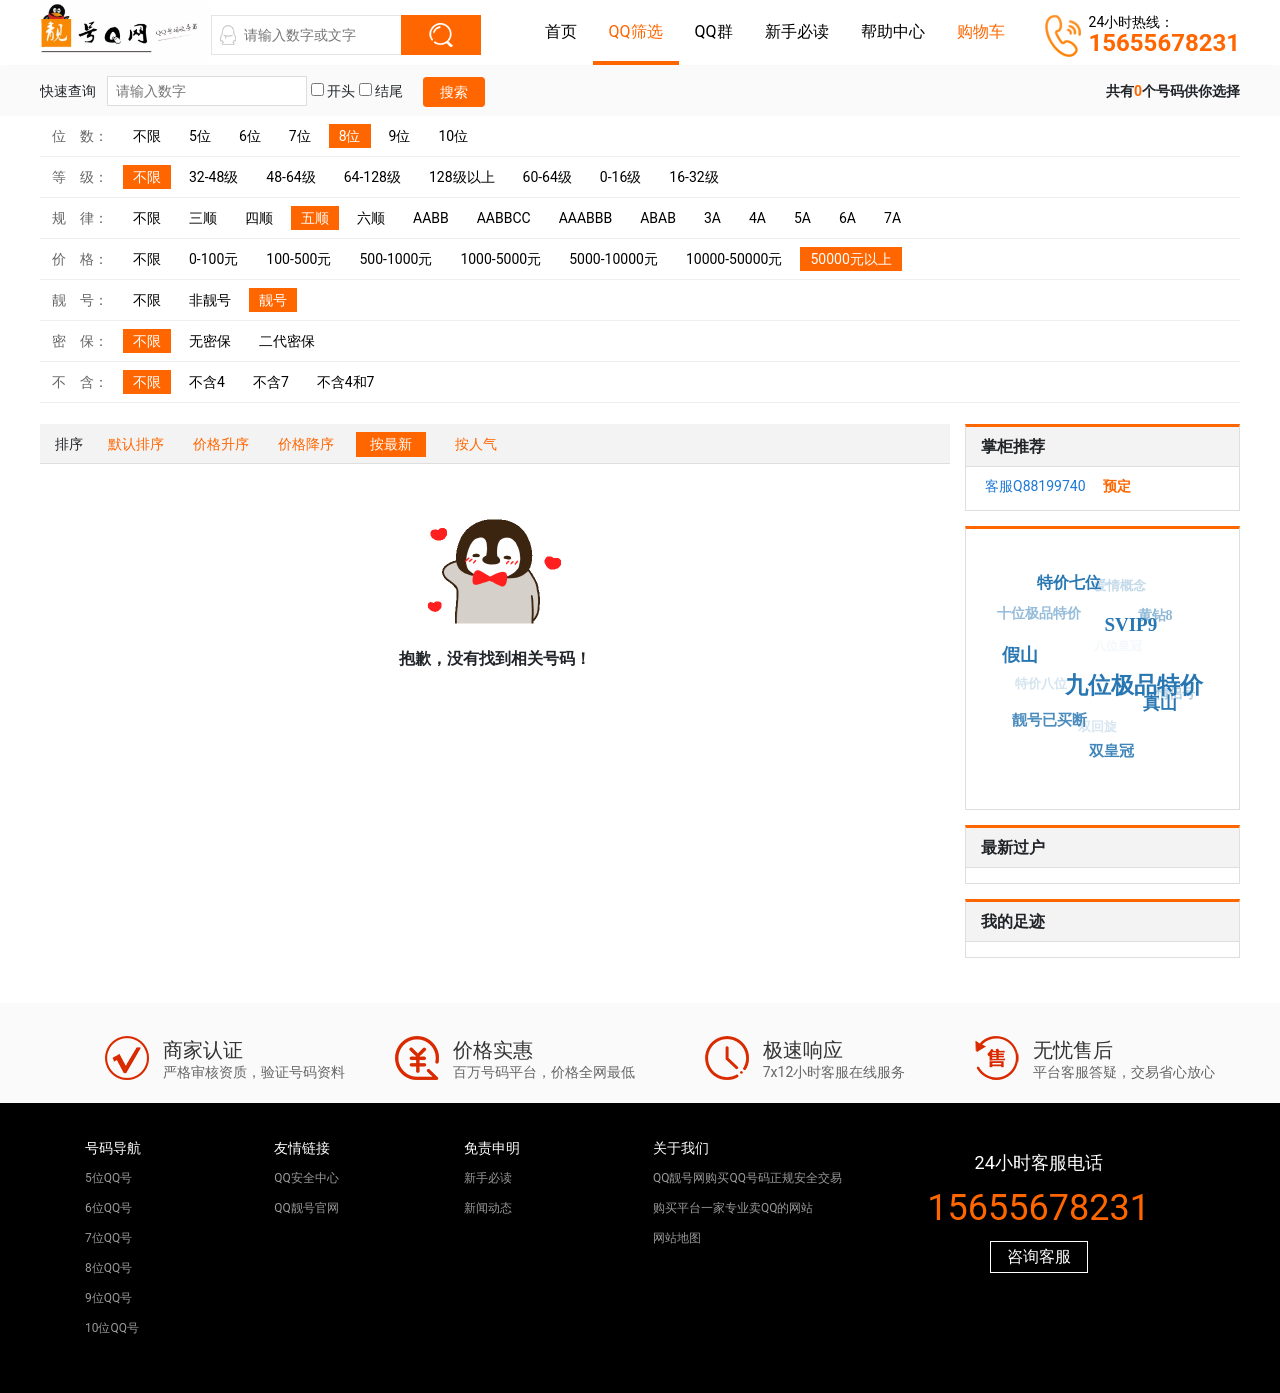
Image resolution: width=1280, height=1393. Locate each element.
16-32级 (693, 177)
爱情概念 (1117, 588)
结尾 (381, 91)
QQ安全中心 (306, 1178)
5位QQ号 (108, 1178)
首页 (561, 31)
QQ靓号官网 (306, 1208)
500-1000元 (395, 259)
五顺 (315, 218)
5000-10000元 (613, 259)
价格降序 (306, 444)
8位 (350, 136)
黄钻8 (1153, 616)
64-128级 (372, 177)
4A (757, 218)
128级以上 (462, 177)
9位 (400, 136)
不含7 (271, 382)
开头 (333, 91)
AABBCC (504, 218)
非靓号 (210, 300)
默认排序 (136, 444)
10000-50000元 (734, 259)
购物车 (981, 31)
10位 (453, 136)
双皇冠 (1114, 750)
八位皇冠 (1112, 652)
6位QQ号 (108, 1208)
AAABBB (586, 218)
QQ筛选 (636, 31)
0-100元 (213, 259)
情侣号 (1173, 696)
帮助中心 (893, 31)
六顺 (371, 218)
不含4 (207, 382)
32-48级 (213, 177)
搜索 (454, 92)
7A (892, 218)
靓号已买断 (1050, 719)
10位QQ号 (112, 1328)
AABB (431, 218)
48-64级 (290, 177)
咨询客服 (1039, 1256)
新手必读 (797, 31)
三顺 (203, 218)
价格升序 (221, 444)
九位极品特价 (1139, 680)
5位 (200, 136)
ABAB (658, 218)
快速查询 (173, 91)
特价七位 (1071, 580)
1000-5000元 (500, 259)
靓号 (273, 300)
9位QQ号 (108, 1298)
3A (712, 218)
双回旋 (1093, 729)
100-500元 (298, 259)
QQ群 (714, 31)
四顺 (259, 218)
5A (802, 218)
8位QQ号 (108, 1268)
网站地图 (677, 1238)
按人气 (476, 444)
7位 (300, 136)
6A (847, 218)
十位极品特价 (1038, 614)
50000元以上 (850, 259)
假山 (1025, 651)
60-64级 (547, 177)
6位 (250, 136)
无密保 (210, 341)
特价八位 (1037, 687)
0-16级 (620, 177)
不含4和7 (346, 382)
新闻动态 (488, 1208)
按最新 (391, 444)
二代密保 (287, 341)
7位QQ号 (108, 1238)
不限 (147, 136)
